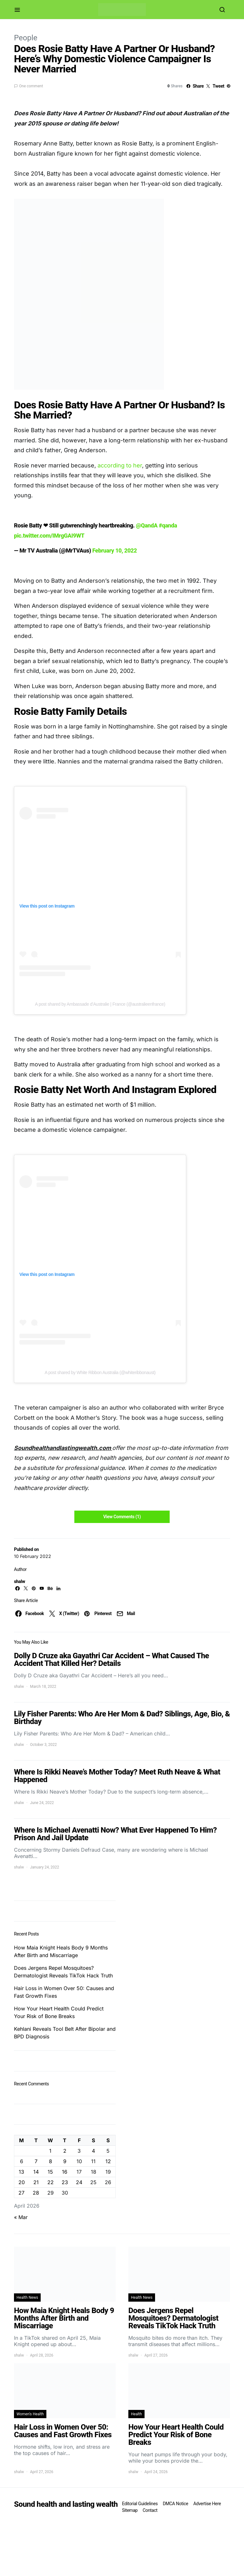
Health (136, 2414)
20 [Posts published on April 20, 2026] (21, 2182)
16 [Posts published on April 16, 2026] (64, 2172)
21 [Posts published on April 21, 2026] (36, 2182)
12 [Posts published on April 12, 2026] (108, 2161)
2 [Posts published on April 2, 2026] (64, 2151)
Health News (27, 2297)
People (25, 37)
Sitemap (130, 2510)
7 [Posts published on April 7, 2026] (36, 2161)
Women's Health (30, 2414)
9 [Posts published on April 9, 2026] (64, 2161)
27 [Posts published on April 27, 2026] (21, 2193)
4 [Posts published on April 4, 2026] (93, 2151)
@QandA (147, 525)
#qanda (168, 525)
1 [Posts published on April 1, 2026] (50, 2151)
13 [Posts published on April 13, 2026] (21, 2172)
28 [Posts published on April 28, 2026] (36, 2193)
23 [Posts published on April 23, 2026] (65, 2182)
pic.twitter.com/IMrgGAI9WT (49, 535)
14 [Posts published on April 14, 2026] (36, 2172)
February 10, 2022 (114, 550)
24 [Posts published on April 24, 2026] (79, 2182)
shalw (19, 1581)
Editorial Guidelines (140, 2503)
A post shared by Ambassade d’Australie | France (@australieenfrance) (100, 1004)
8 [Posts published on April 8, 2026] (50, 2161)
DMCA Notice (175, 2503)
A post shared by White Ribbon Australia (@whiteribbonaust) (99, 1372)
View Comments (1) (122, 1516)
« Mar (21, 2217)
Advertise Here (207, 2503)
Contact (150, 2510)
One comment (31, 86)
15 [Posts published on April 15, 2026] (50, 2172)
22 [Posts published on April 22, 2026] (50, 2182)
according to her (120, 465)
